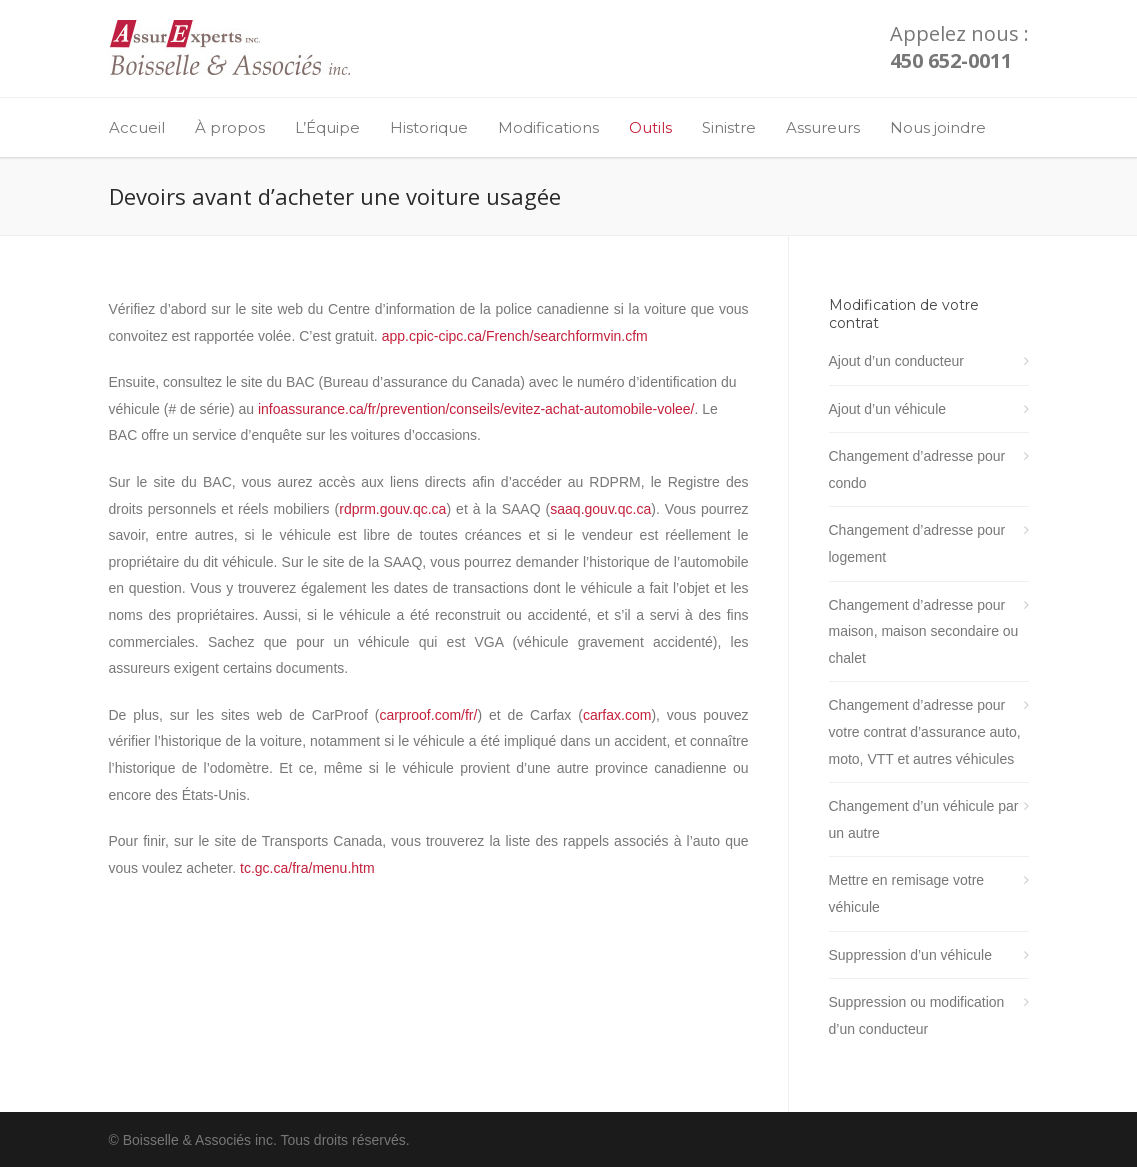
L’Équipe (327, 127)
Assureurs (823, 127)
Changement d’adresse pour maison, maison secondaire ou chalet (924, 631)
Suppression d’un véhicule (910, 955)
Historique (429, 127)
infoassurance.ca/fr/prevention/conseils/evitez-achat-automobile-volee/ (476, 409)
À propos (230, 127)
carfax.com (617, 715)
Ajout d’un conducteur (896, 361)
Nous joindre (938, 127)
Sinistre (729, 127)
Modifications (548, 127)
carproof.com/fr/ (428, 715)
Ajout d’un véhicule (888, 409)
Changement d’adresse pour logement (917, 543)
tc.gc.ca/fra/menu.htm (307, 868)
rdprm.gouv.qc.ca (392, 509)
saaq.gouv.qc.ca (600, 509)
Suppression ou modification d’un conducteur (917, 1015)
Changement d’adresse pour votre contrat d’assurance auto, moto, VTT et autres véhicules (925, 731)
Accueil (137, 127)
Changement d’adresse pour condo (917, 469)
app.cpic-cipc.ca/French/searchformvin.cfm (515, 336)
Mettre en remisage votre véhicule (907, 893)
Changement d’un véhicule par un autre (924, 819)
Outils (650, 127)
